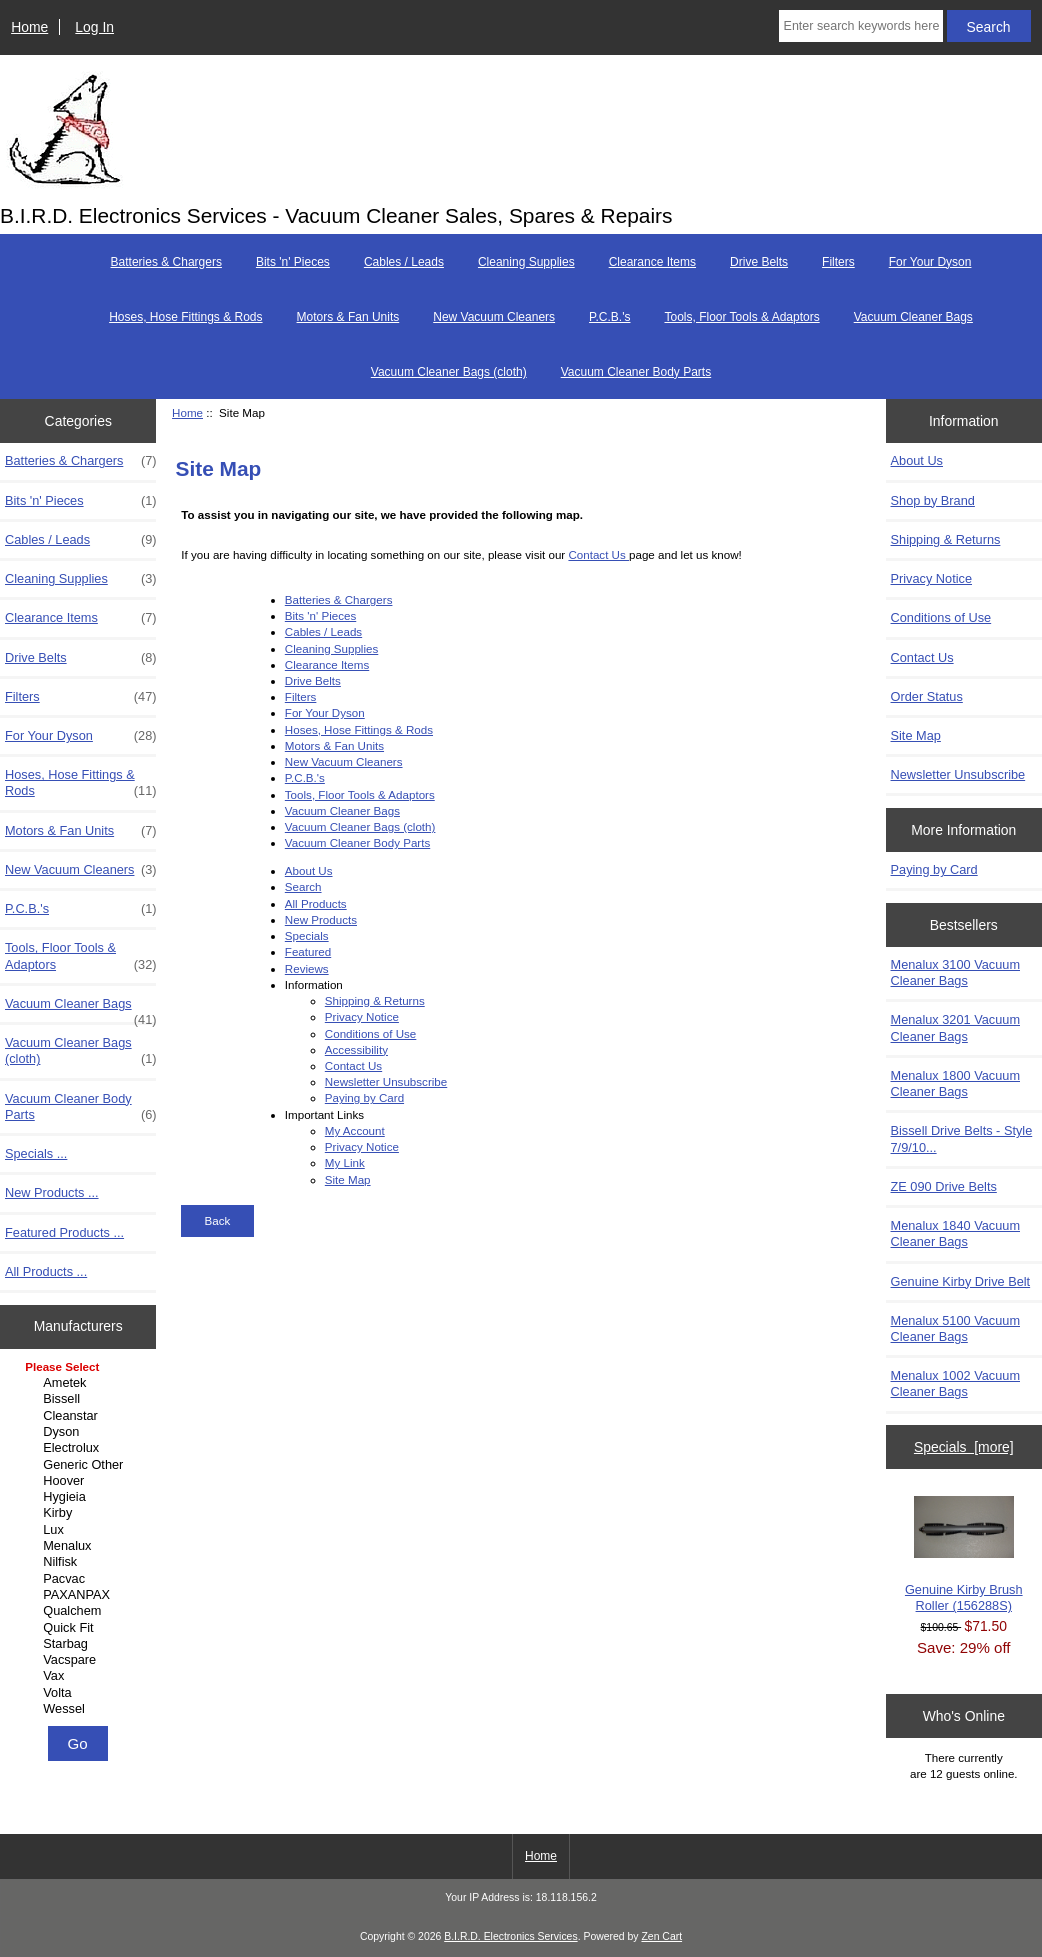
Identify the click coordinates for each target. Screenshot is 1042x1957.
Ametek (80, 1383)
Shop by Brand (933, 500)
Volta (80, 1693)
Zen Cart (661, 1936)
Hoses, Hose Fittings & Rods (185, 317)
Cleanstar (80, 1416)
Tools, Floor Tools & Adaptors (741, 317)
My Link (345, 1162)
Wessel (80, 1709)
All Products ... (46, 1271)
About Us (309, 870)
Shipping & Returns (375, 1000)
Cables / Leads (404, 262)
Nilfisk (80, 1562)
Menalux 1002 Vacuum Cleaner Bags (955, 1383)
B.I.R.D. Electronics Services (510, 1936)
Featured (308, 951)
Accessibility (356, 1049)
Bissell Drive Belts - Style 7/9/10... (962, 1138)
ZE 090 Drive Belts (944, 1186)
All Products (316, 903)
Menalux (80, 1546)
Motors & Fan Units (348, 317)
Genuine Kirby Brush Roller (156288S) (964, 1554)
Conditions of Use (371, 1033)
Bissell (80, 1399)
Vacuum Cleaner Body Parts (636, 372)
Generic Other (80, 1465)
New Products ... (52, 1192)
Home (29, 27)
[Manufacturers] (78, 1539)
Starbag (80, 1644)
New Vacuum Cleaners (494, 317)
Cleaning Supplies (526, 262)
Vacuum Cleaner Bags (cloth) (449, 372)
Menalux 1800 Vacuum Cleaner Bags (955, 1083)
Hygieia (80, 1497)
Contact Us (598, 554)
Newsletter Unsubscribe (386, 1081)
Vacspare (80, 1660)
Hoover (80, 1481)
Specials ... (36, 1153)
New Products (321, 919)
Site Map (348, 1179)
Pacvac (80, 1579)
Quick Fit (80, 1628)
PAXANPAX (80, 1595)
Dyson (80, 1432)
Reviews (307, 968)
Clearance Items (652, 262)
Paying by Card (364, 1097)
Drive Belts (759, 262)
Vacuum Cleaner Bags (913, 317)
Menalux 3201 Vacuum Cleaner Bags (955, 1027)
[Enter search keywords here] (861, 26)
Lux (80, 1530)
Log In (94, 27)
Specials (307, 935)
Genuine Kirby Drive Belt (961, 1281)
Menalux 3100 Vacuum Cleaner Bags (955, 972)
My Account (355, 1130)
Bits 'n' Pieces (293, 262)
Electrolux (80, 1448)
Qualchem (80, 1611)
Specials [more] (964, 1447)
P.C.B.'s (609, 317)
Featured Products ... (64, 1232)
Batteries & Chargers (166, 262)
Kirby (80, 1513)
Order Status (927, 696)
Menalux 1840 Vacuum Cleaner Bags (955, 1233)
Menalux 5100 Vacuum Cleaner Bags (955, 1328)
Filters (838, 262)
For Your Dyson (930, 262)
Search (303, 886)
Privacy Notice (362, 1016)
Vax (80, 1676)
